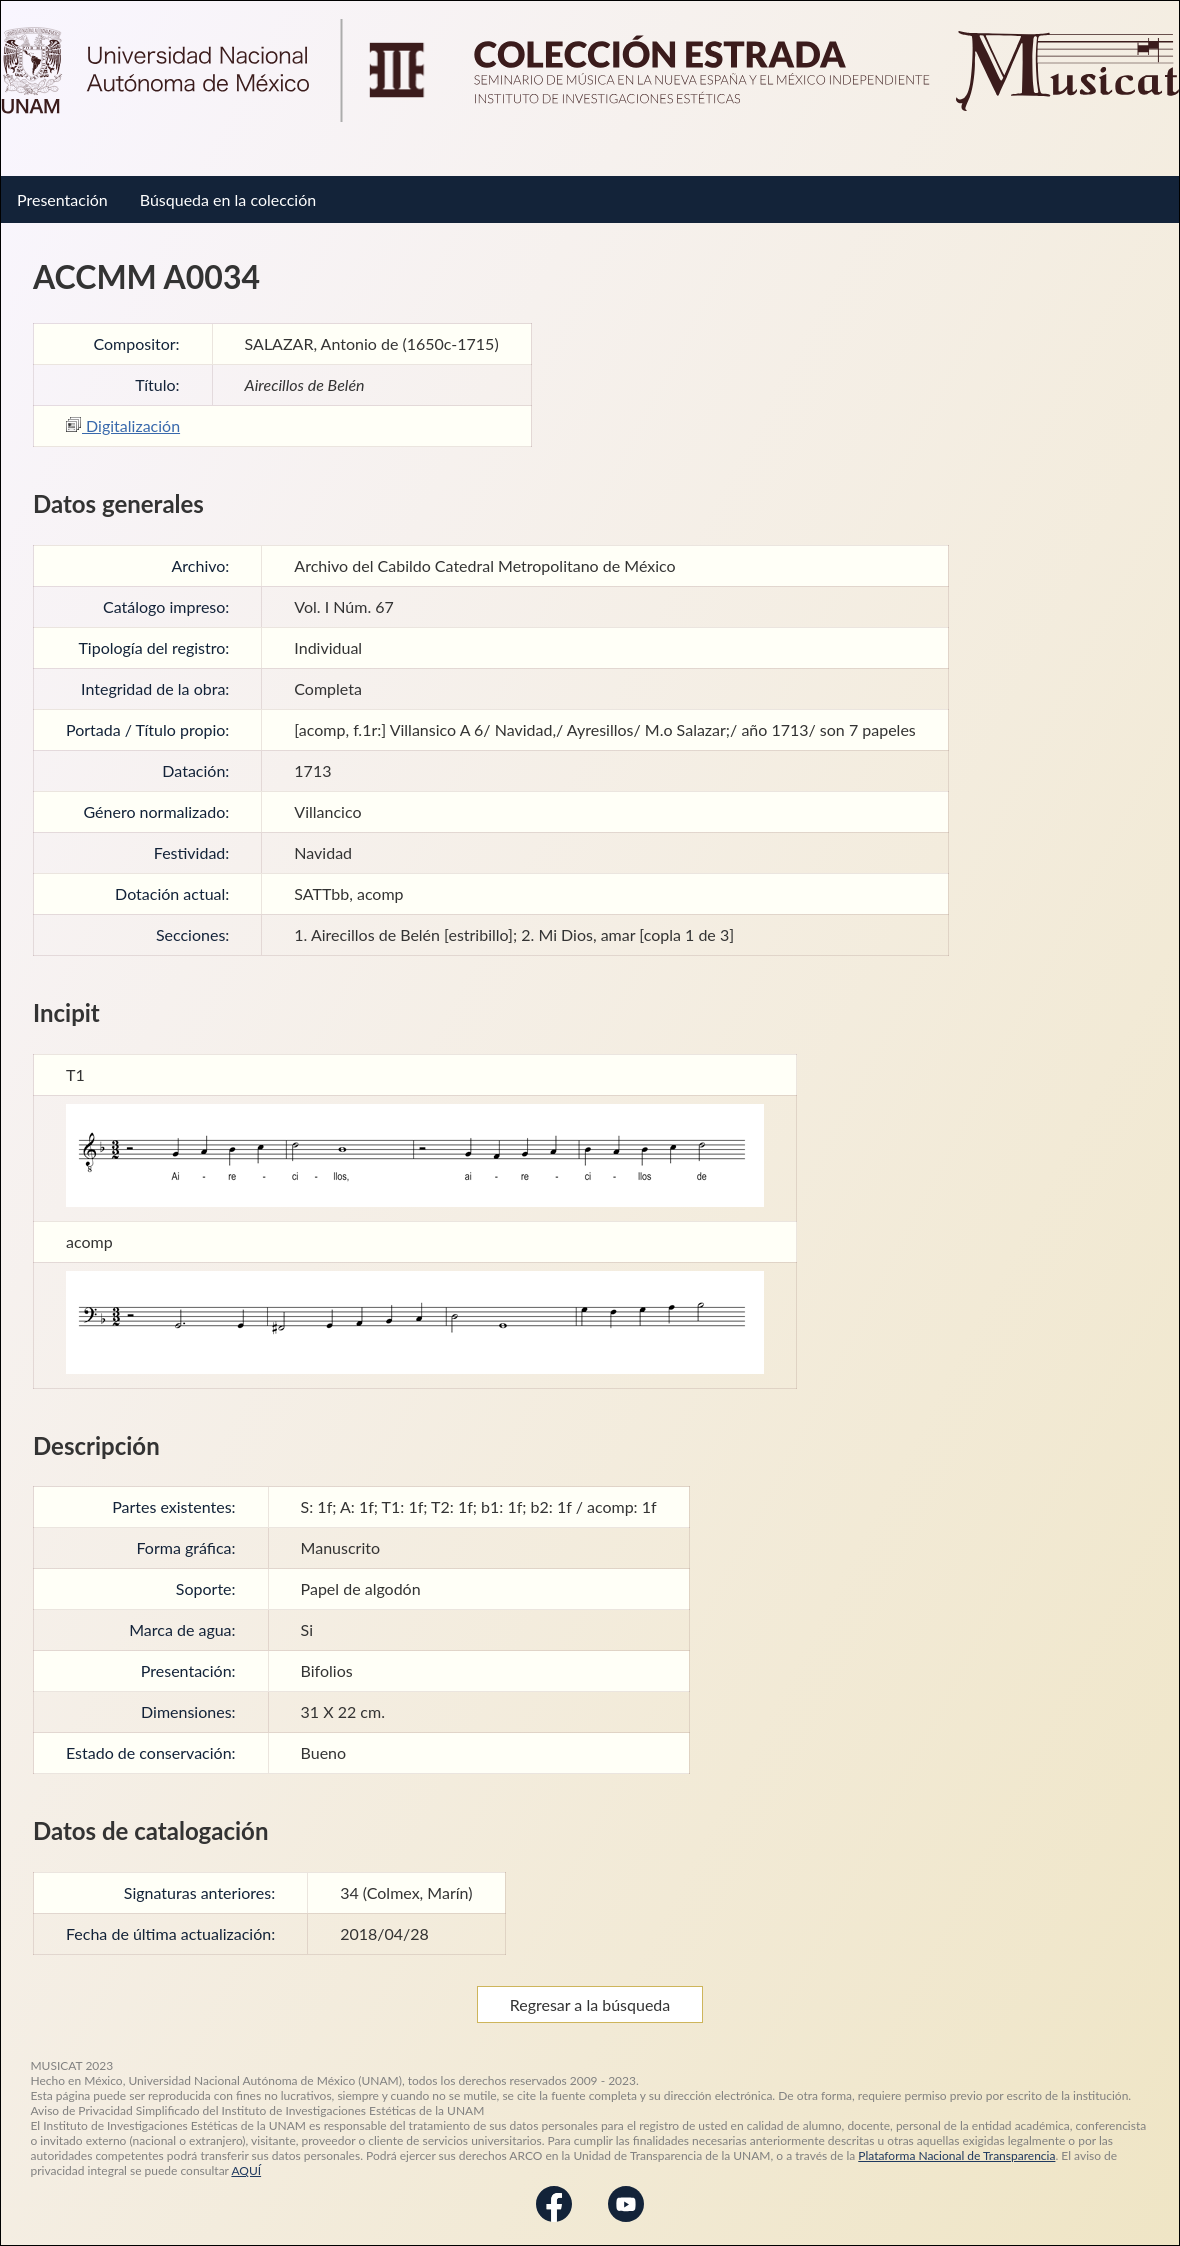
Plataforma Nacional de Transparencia (956, 2155)
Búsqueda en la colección (228, 199)
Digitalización (123, 425)
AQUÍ (246, 2170)
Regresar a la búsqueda (590, 2004)
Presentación (62, 199)
